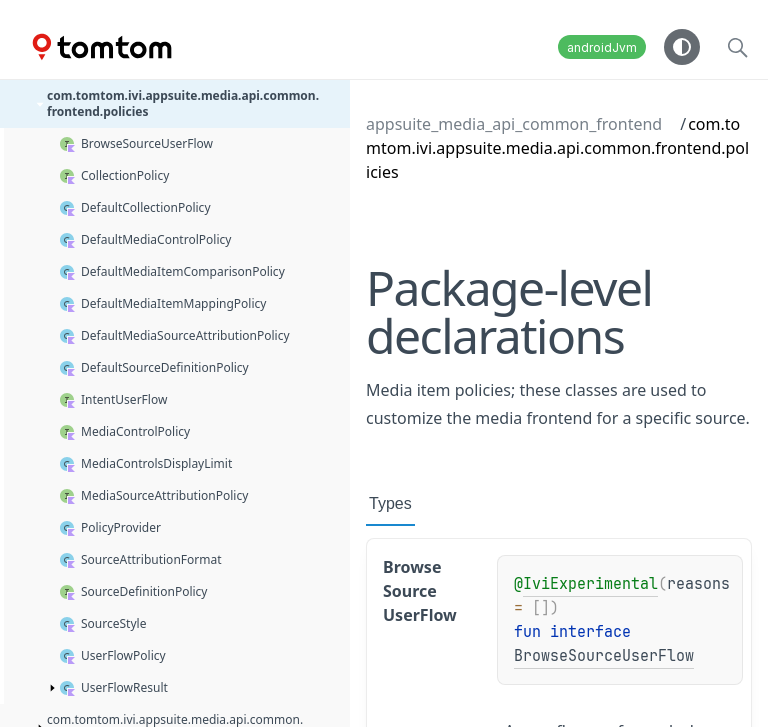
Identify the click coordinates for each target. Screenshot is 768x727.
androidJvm (602, 47)
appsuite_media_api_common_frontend (514, 124)
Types (390, 503)
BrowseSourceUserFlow (604, 656)
